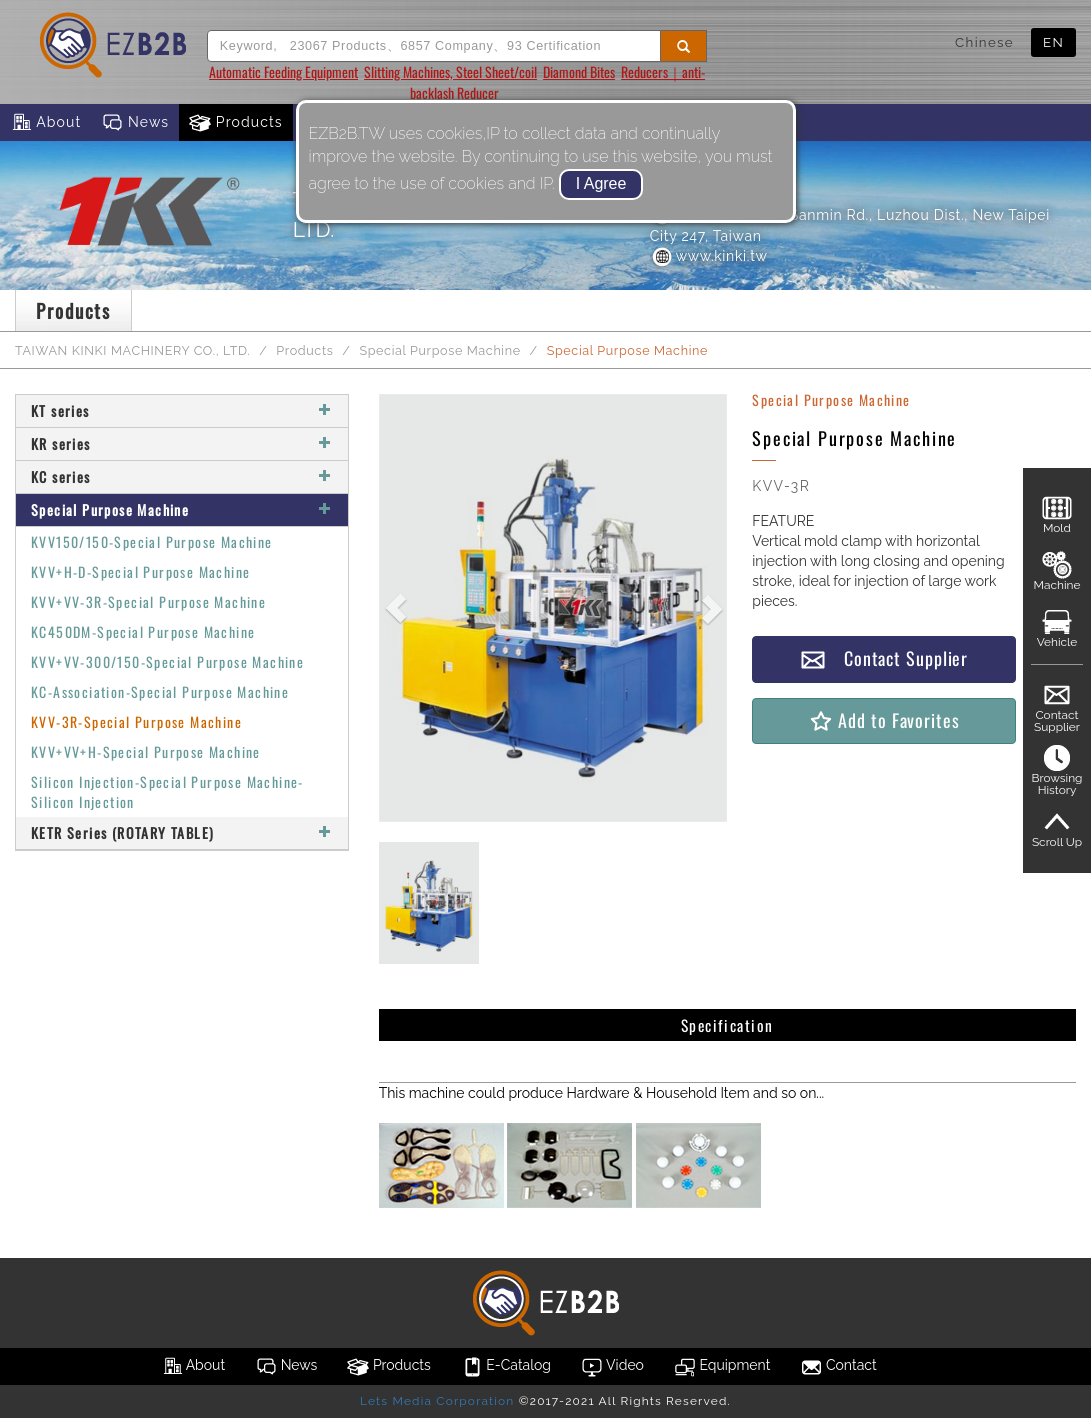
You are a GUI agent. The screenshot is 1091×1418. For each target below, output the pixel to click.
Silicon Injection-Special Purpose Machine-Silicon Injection (167, 791)
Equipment (722, 1367)
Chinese (984, 42)
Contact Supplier (884, 658)
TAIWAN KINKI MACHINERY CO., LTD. (132, 350)
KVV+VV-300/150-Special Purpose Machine (167, 661)
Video (612, 1367)
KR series (182, 443)
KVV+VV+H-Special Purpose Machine (146, 751)
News (135, 123)
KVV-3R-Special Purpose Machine (136, 721)
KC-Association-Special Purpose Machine (160, 691)
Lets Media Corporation (437, 1401)
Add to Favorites (883, 720)
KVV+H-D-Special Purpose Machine (140, 571)
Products (236, 123)
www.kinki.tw (709, 256)
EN (1053, 42)
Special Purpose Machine (439, 350)
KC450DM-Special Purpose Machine (143, 631)
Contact (838, 1367)
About (45, 123)
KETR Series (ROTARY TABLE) (182, 832)
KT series (182, 410)
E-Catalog (506, 1367)
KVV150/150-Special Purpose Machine (152, 541)
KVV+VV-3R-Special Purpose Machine (148, 601)
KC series (182, 476)
